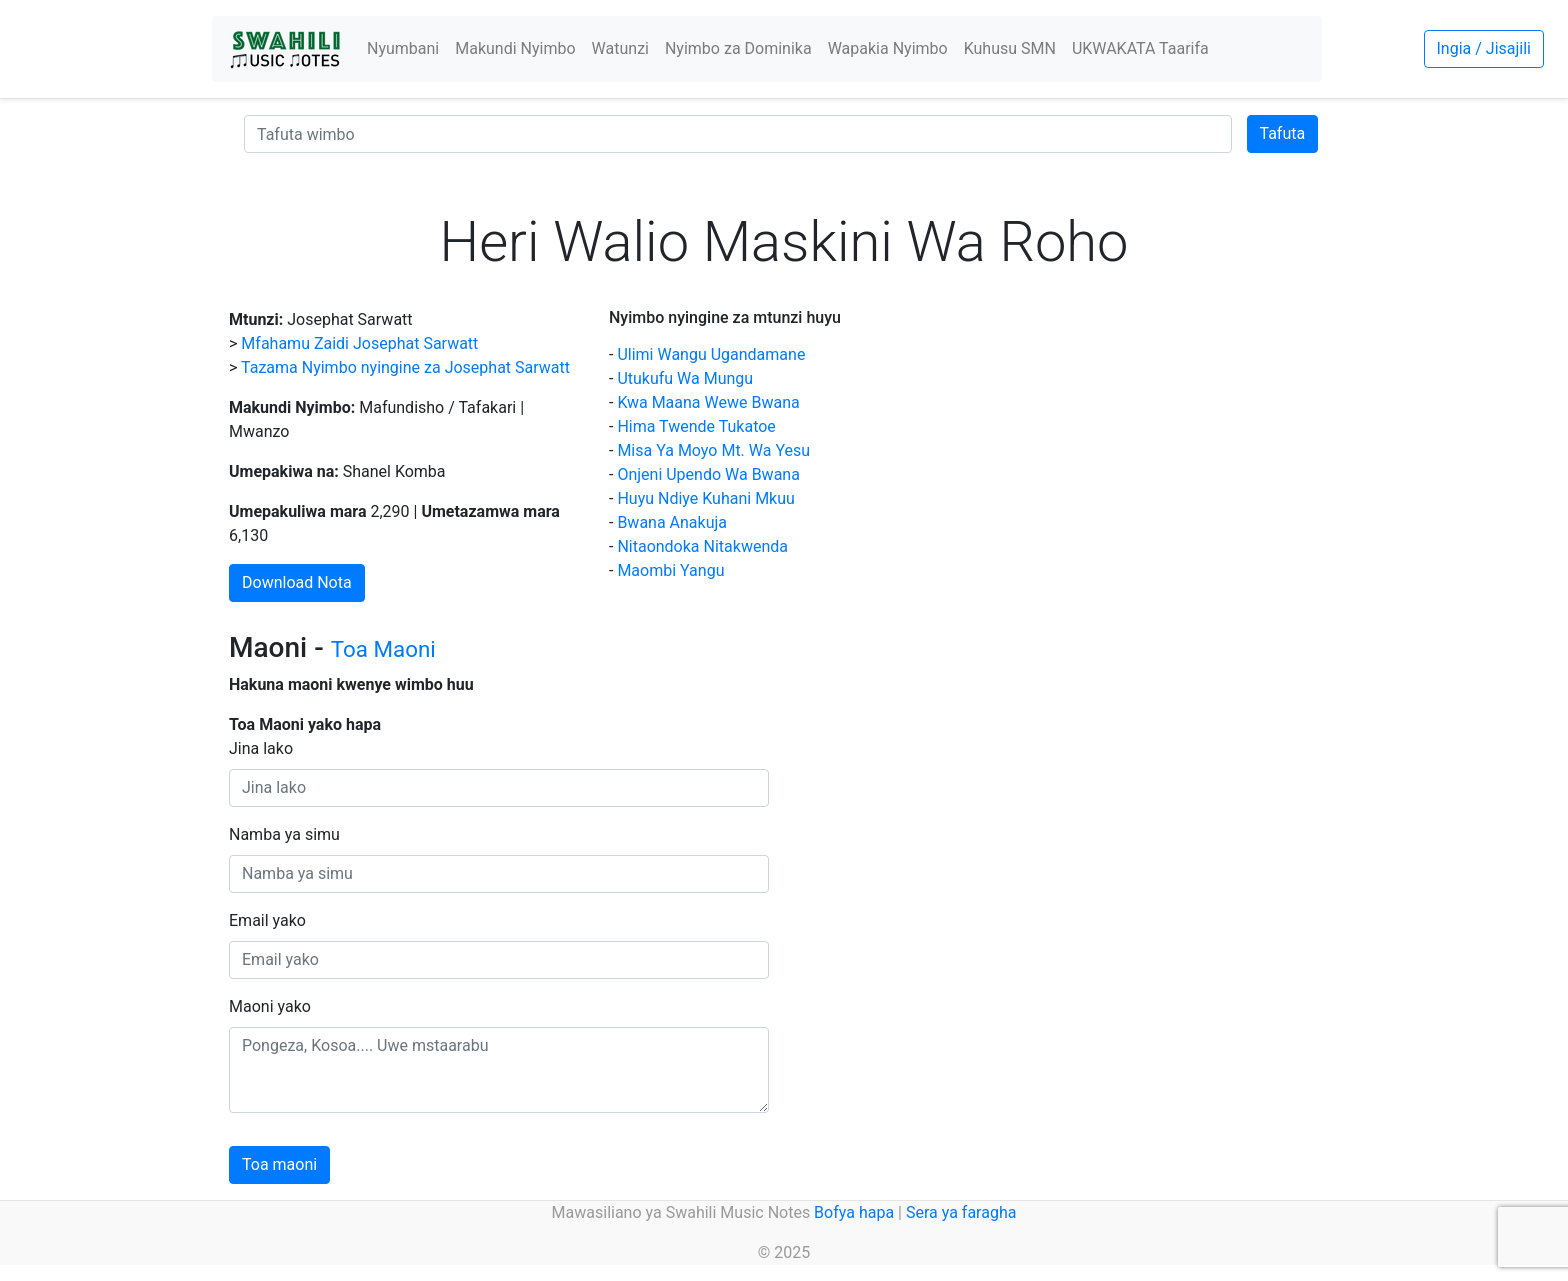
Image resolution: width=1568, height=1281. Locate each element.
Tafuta (1283, 133)
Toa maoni (279, 1164)
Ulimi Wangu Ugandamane (711, 354)
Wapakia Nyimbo (888, 48)
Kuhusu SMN (1010, 48)
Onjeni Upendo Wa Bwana (708, 474)
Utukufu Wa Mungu (685, 378)
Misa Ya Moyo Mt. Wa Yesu (713, 450)
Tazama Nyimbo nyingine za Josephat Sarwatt (405, 367)
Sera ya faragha (961, 1212)
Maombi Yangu (670, 570)
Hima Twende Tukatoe (696, 426)
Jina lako (261, 748)
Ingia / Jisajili (1484, 48)
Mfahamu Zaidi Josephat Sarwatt (359, 343)
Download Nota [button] (297, 582)
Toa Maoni (383, 649)
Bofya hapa (854, 1212)
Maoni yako (270, 1006)
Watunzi (620, 48)
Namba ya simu (284, 834)
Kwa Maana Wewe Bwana (708, 402)
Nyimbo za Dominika (738, 48)
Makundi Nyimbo (515, 48)
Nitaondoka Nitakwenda (702, 546)
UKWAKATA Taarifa (1140, 48)
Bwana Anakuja (672, 522)
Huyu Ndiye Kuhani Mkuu (705, 498)
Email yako (267, 920)
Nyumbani (403, 48)
